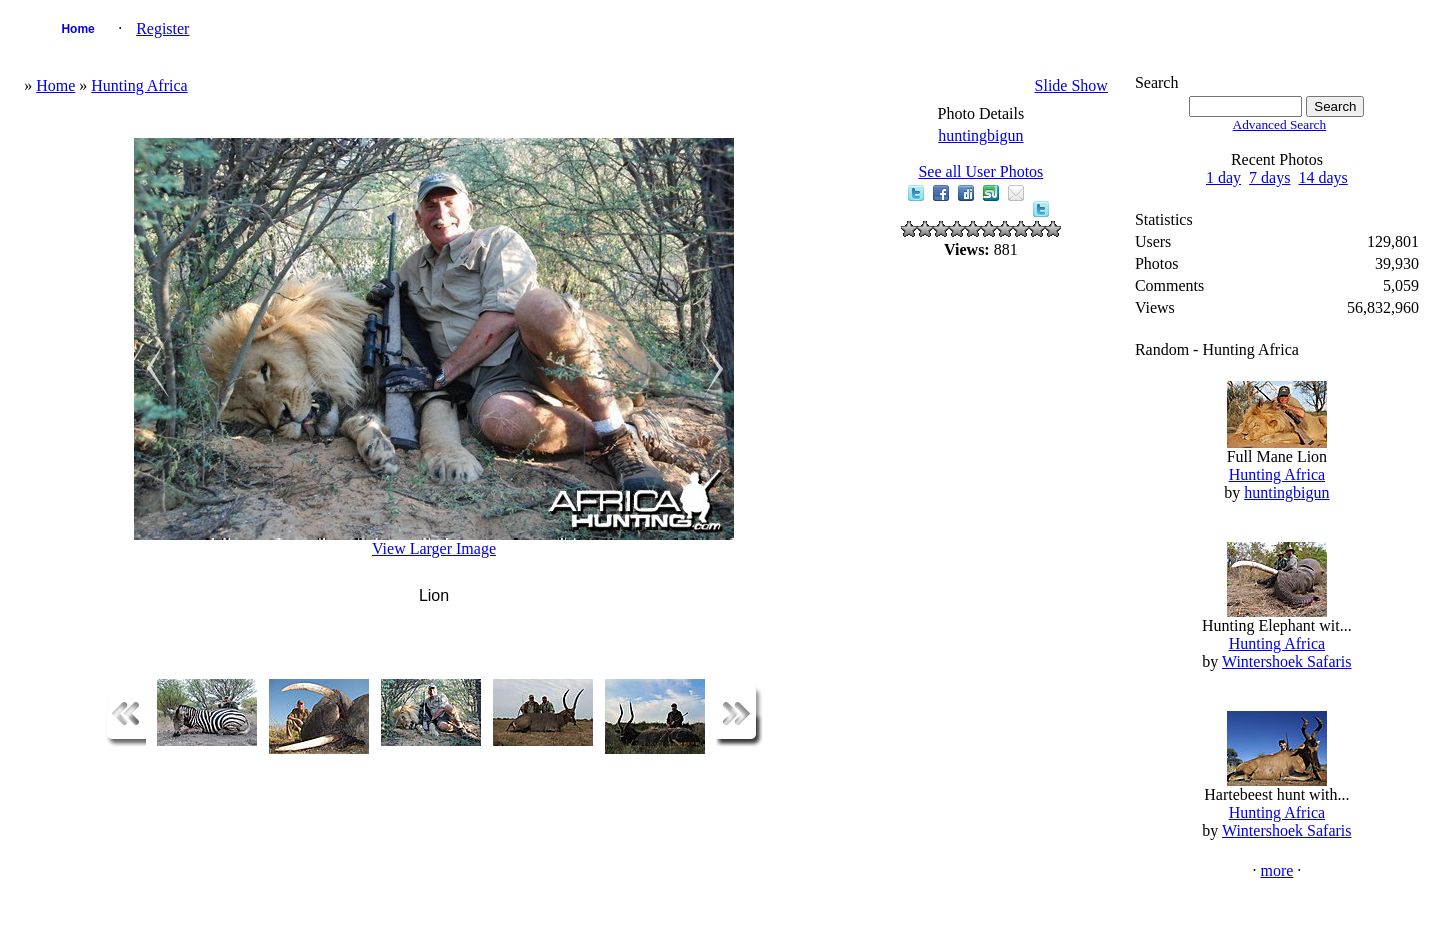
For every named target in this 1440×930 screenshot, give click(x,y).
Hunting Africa (139, 85)
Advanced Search (1280, 124)
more (1276, 870)
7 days (1269, 177)
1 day (1223, 177)
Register (162, 28)
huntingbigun (980, 135)
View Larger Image (434, 548)
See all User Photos (980, 171)
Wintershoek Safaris (1287, 661)
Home (77, 29)
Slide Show (1071, 85)
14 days (1322, 177)
